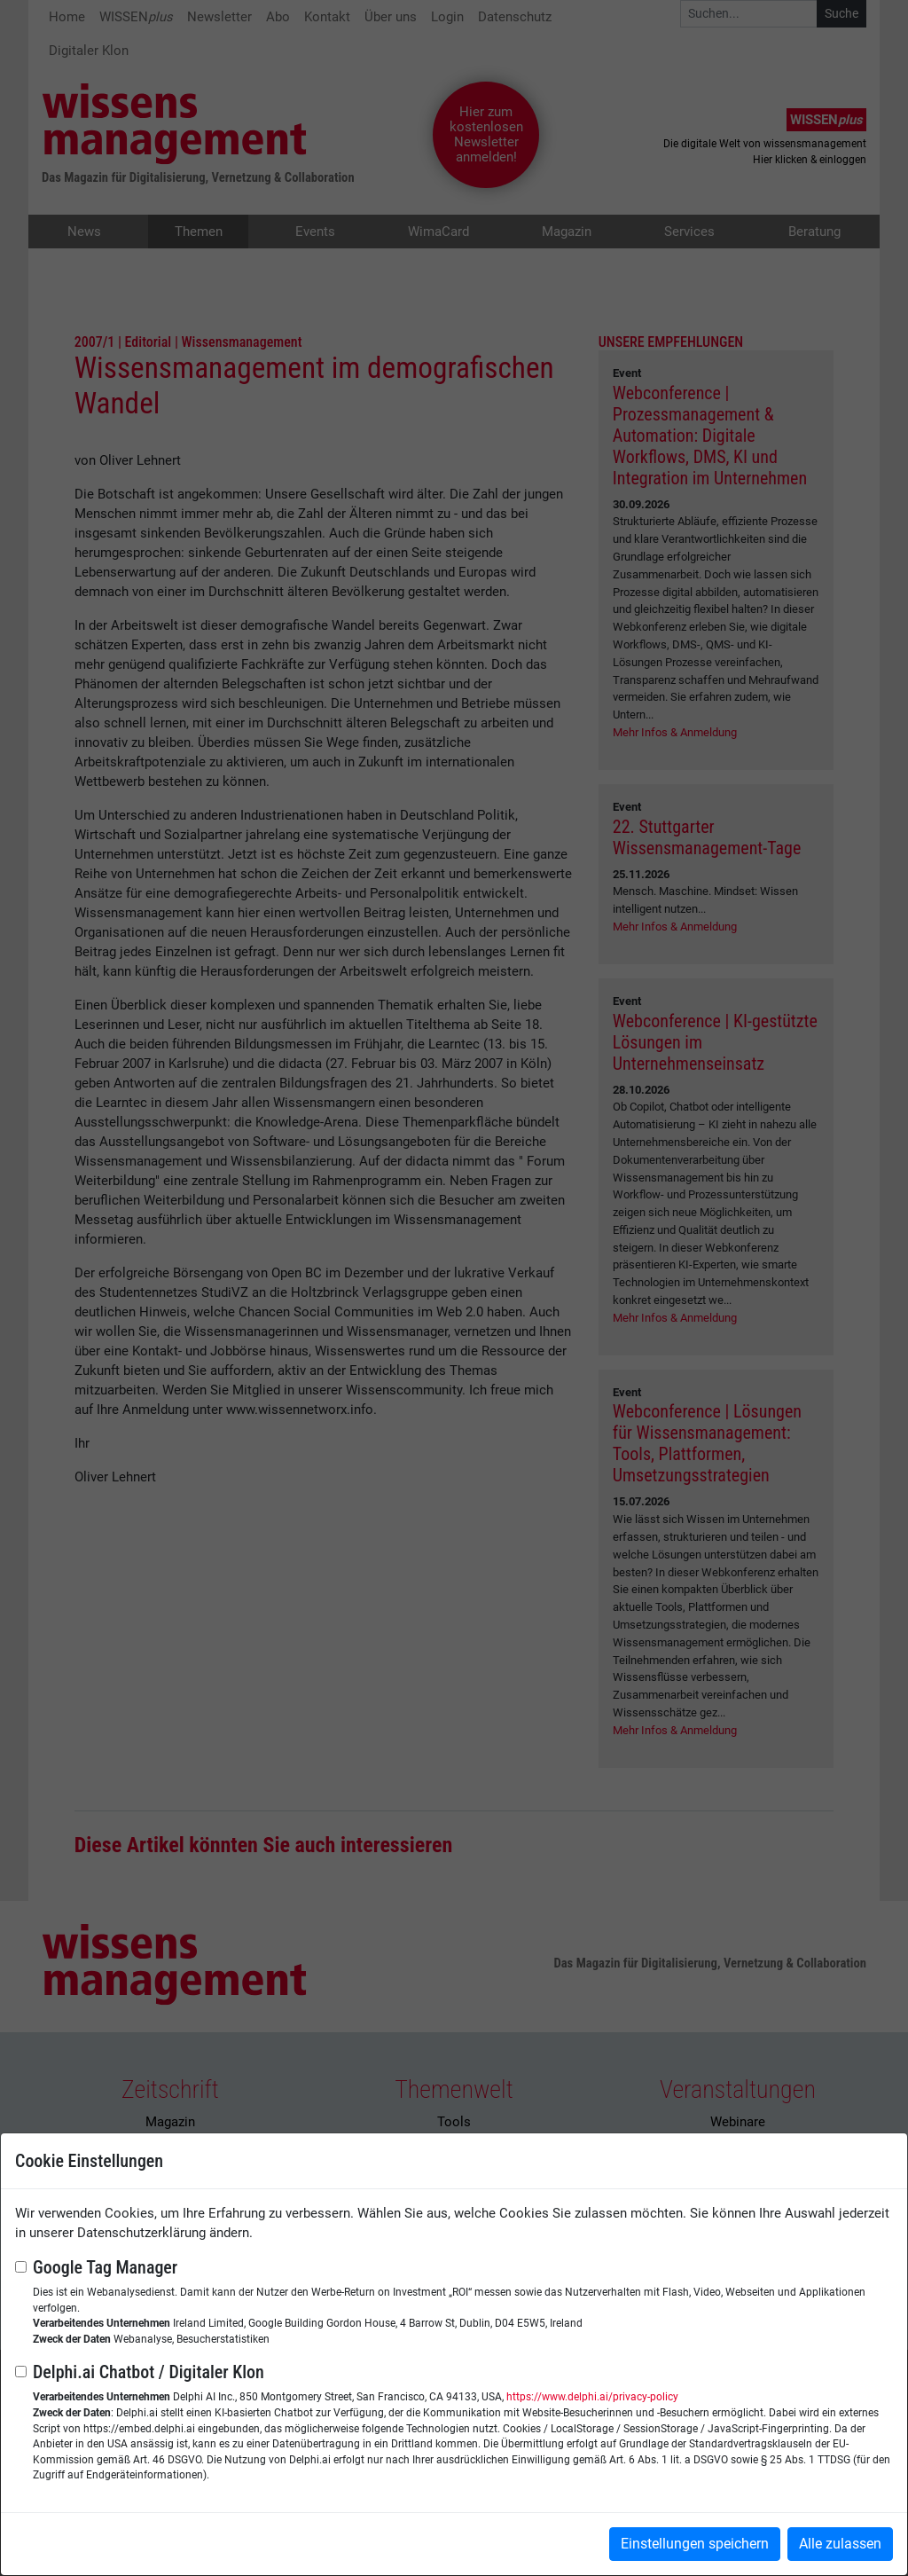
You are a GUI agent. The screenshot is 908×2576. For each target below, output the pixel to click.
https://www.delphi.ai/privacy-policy (592, 2397)
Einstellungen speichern (695, 2543)
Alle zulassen (840, 2543)
